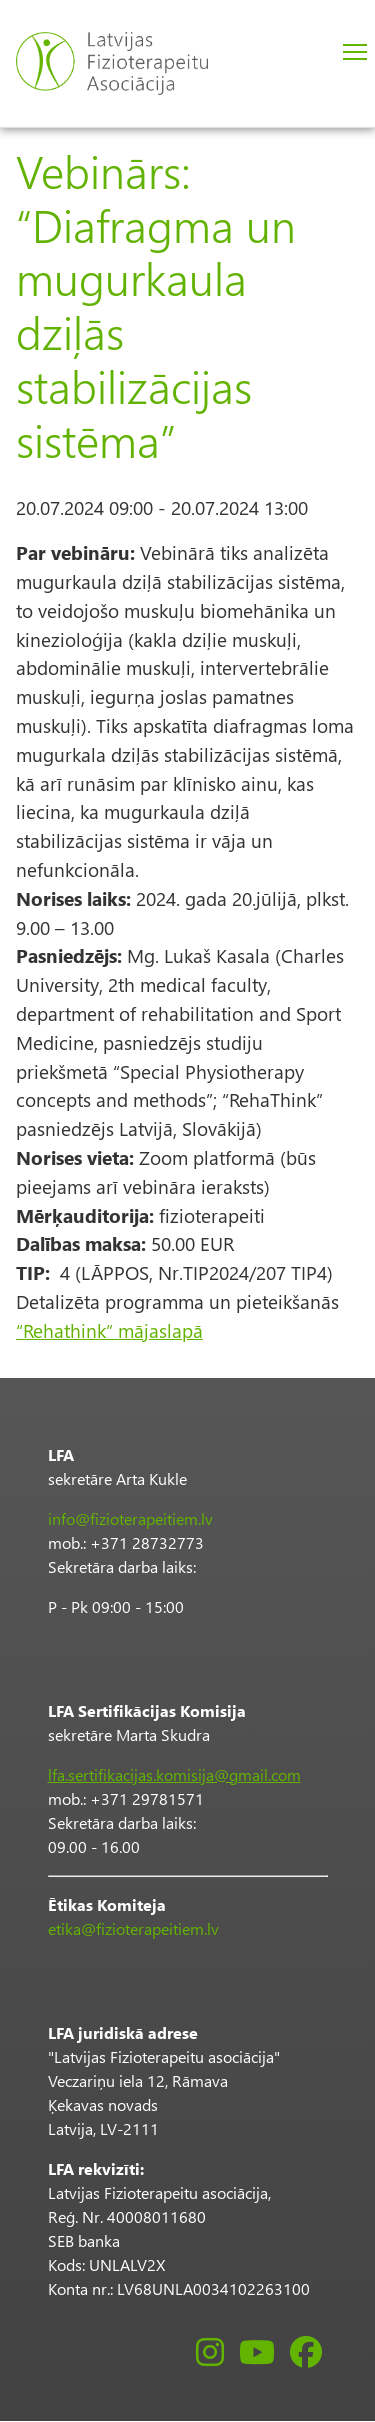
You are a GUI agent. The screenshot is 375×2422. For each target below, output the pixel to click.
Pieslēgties (304, 53)
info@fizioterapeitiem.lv (130, 1518)
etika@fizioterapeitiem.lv (133, 1928)
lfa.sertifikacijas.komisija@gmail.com (174, 1774)
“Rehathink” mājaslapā (109, 1330)
